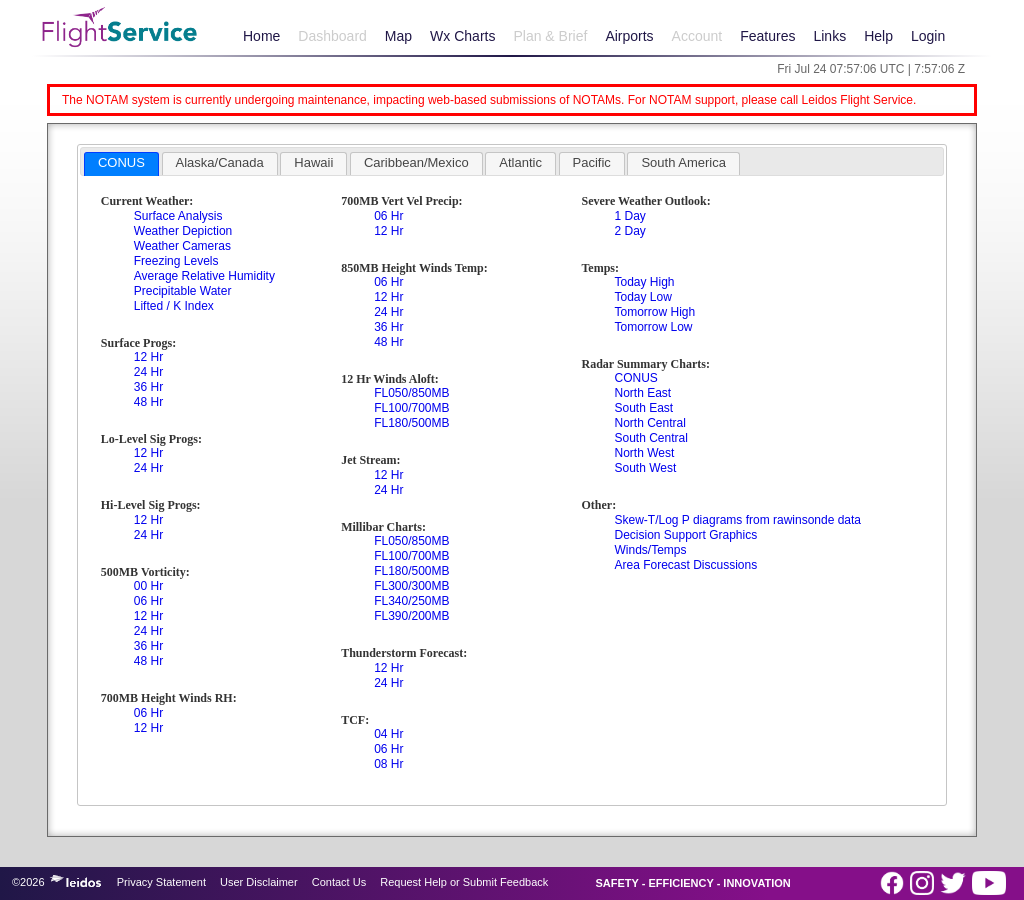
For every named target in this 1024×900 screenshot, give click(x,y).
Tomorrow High (654, 312)
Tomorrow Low (653, 327)
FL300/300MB (411, 586)
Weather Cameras (182, 246)
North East (642, 393)
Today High (644, 282)
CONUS (635, 378)
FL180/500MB (411, 423)
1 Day (629, 216)
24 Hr (148, 372)
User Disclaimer (259, 882)
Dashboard (332, 36)
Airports (629, 36)
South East (643, 408)
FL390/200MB (411, 616)
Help (878, 36)
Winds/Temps (650, 550)
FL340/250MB (411, 601)
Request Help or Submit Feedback (464, 882)
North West (644, 453)
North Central (649, 423)
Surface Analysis (178, 216)
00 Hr (148, 586)
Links (829, 36)
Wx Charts (462, 36)
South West (645, 468)
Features (767, 36)
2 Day (629, 231)
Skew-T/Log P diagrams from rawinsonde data (737, 520)
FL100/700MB (411, 408)
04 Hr (388, 734)
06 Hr (148, 601)
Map (398, 36)
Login (928, 36)
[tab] (121, 164)
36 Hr (148, 387)
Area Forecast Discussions (685, 565)
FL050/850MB (411, 393)
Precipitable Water (183, 291)
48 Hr (148, 402)
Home (261, 36)
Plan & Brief (550, 36)
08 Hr (388, 764)
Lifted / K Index (174, 306)
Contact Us (339, 882)
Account (697, 36)
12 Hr (148, 357)
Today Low (642, 297)
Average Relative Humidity (204, 276)
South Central (650, 438)
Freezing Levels (176, 261)
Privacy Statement (161, 882)
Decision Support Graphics (685, 535)
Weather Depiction (183, 231)
